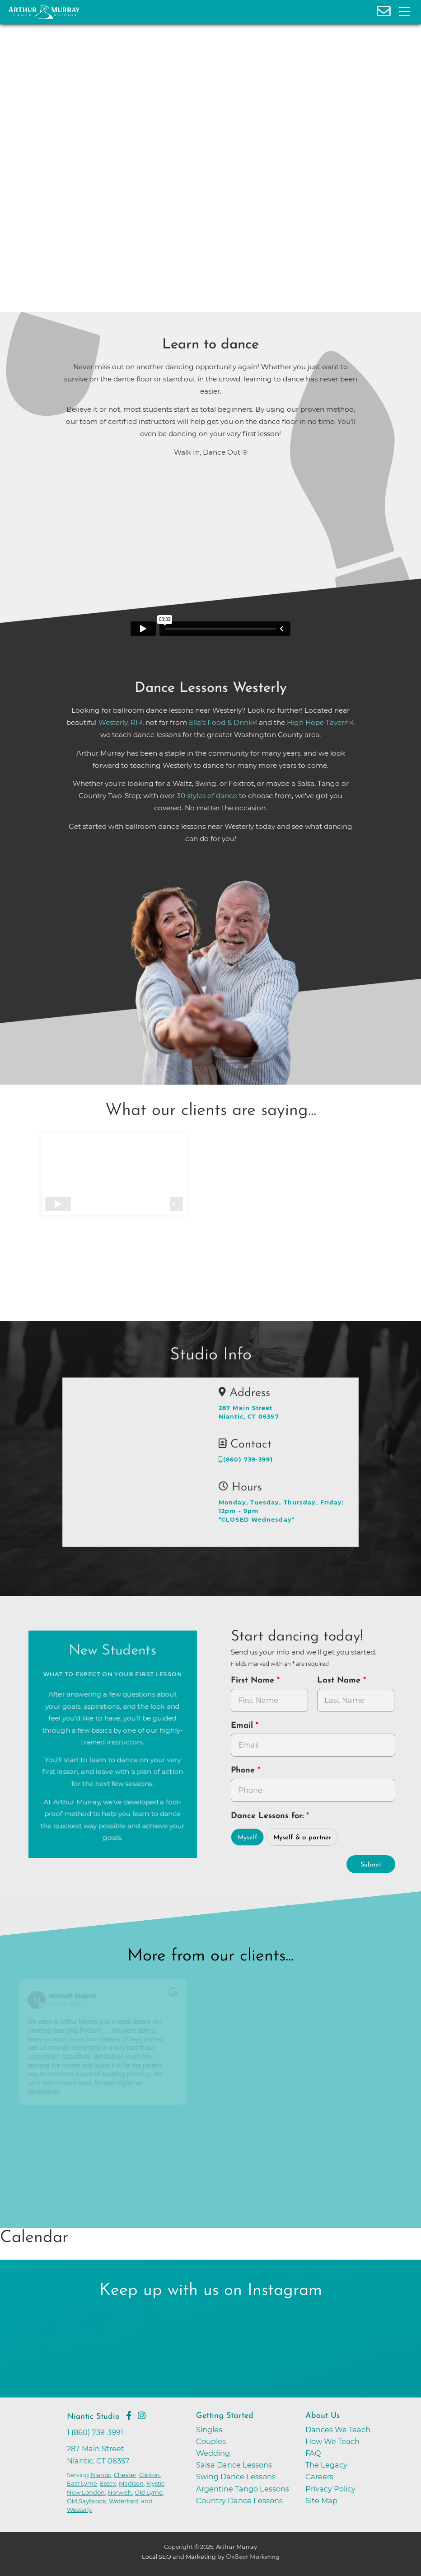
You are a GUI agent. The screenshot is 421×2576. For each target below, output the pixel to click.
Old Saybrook (86, 2501)
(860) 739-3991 (246, 1459)
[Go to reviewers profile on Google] (48, 2000)
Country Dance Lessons (239, 2500)
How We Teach (332, 2441)
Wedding (213, 2453)
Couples (211, 2441)
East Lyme (82, 2483)
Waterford (123, 2501)
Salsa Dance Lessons (234, 2464)
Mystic (155, 2483)
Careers (319, 2476)
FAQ (313, 2453)
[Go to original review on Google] (184, 1998)
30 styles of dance (207, 795)
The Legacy (326, 2464)
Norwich (120, 2492)
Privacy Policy (330, 2488)
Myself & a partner (302, 1837)
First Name (254, 1680)
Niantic (100, 2474)
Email (243, 1725)
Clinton (149, 2474)
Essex (108, 2483)
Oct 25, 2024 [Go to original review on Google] (77, 2004)
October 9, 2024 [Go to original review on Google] (251, 2004)
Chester (125, 2474)
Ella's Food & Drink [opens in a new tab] (221, 722)
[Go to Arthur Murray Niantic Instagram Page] (141, 2415)
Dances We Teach (337, 2429)
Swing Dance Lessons (236, 2476)
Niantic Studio (93, 2417)
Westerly (79, 2509)
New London (86, 2492)
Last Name (340, 1680)
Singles (209, 2429)
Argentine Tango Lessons (242, 2488)
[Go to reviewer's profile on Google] (218, 2000)
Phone (244, 1770)
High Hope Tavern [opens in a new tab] (318, 722)
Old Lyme (149, 2492)
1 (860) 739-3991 (95, 2432)
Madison (131, 2483)
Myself (247, 1837)
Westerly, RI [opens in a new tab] (118, 722)
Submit (370, 1864)
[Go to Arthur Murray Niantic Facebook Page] (128, 2415)
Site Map (321, 2500)
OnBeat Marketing (252, 2557)
